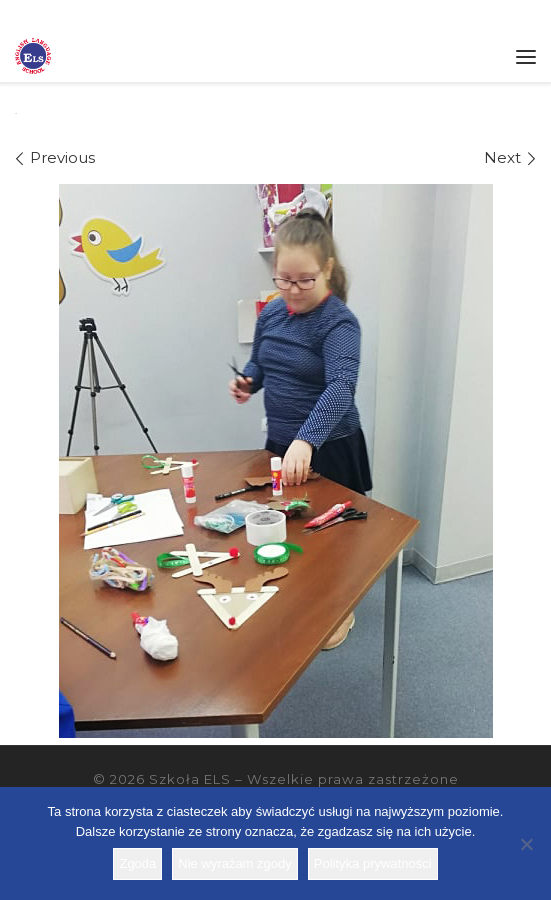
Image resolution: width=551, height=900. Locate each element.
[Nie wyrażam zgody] (526, 844)
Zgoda (137, 863)
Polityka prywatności (373, 863)
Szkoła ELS (190, 779)
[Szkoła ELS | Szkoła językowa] (33, 54)
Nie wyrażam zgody (234, 863)
